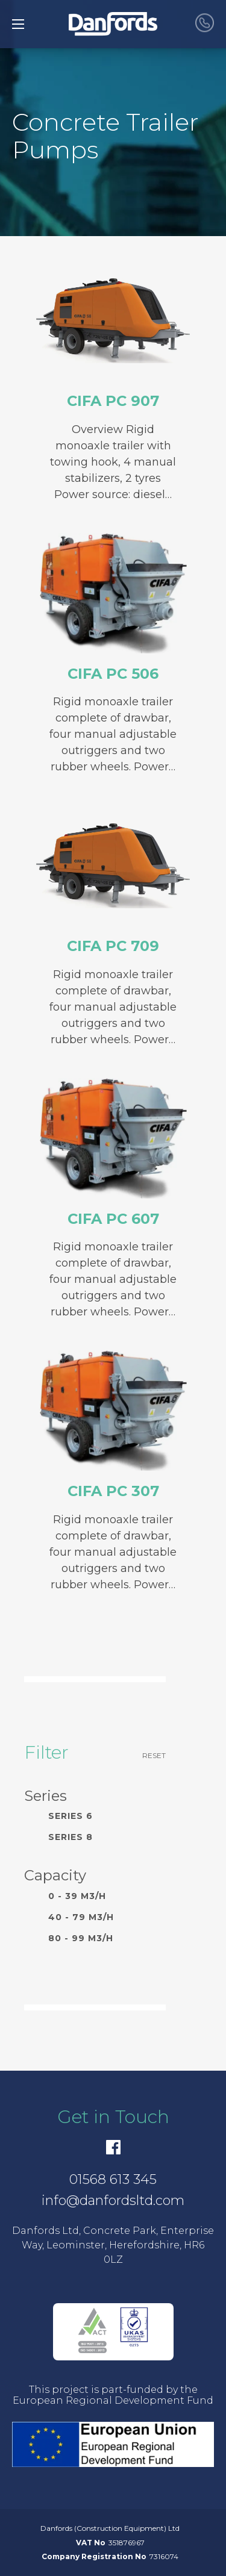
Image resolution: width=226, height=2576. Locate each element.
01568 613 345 (113, 2179)
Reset (154, 1754)
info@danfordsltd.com (113, 2200)
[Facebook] (113, 2147)
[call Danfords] (204, 23)
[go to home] (113, 24)
